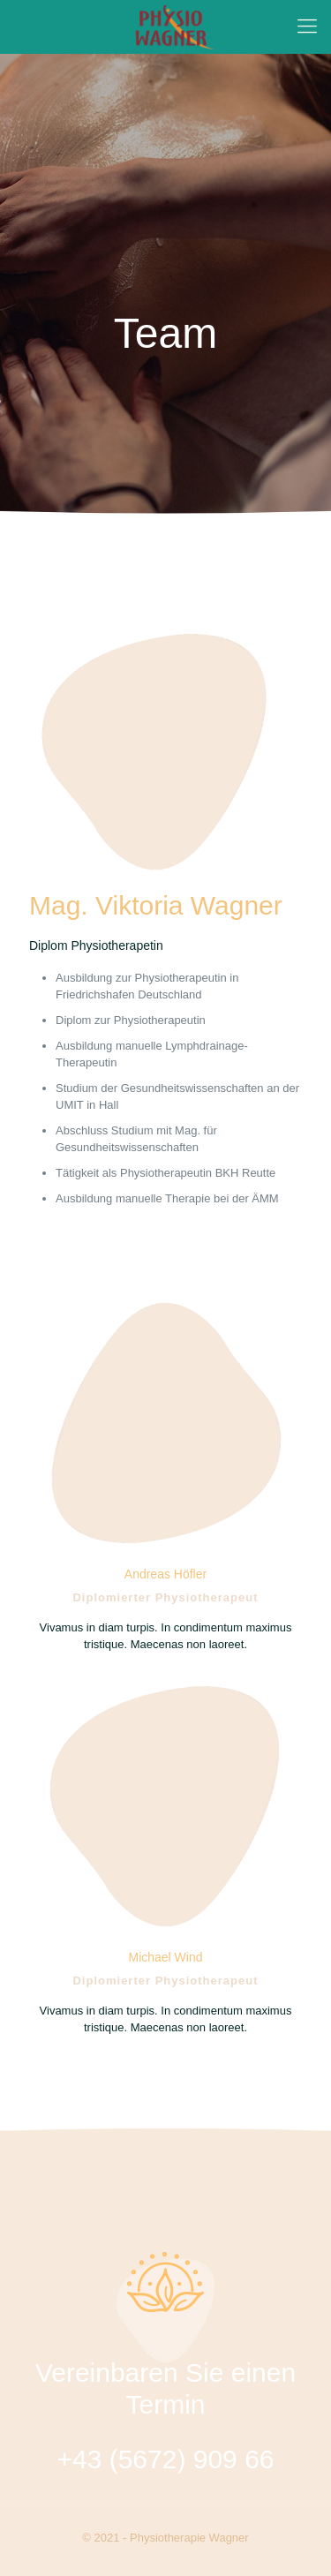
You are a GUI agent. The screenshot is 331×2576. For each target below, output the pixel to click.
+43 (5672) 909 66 (165, 2459)
